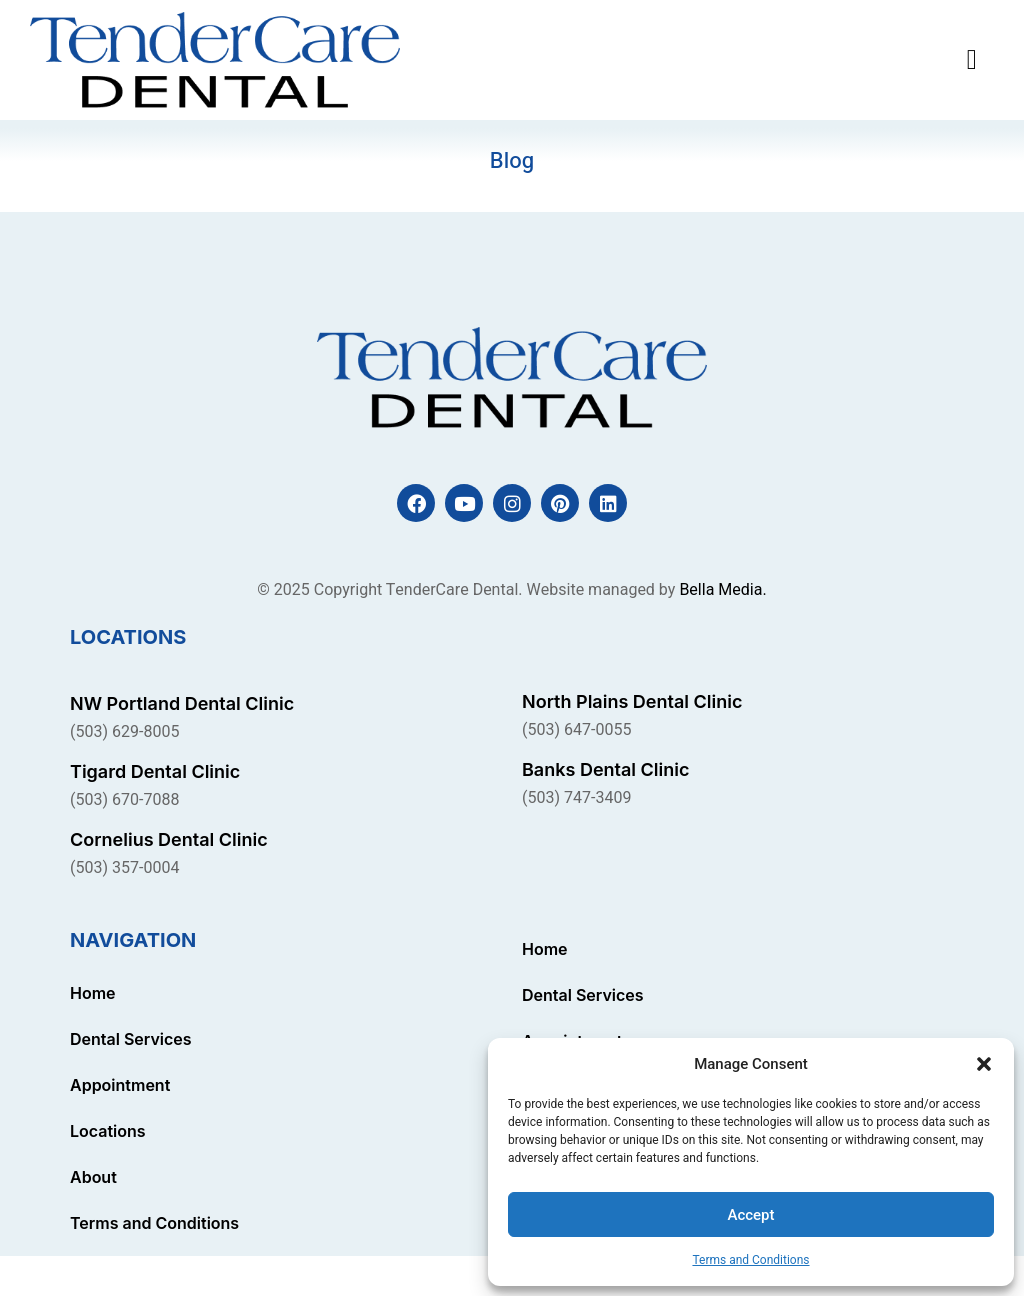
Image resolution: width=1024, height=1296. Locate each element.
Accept (750, 1215)
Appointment (120, 1085)
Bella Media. (722, 590)
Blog (512, 161)
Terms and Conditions (750, 1260)
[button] (984, 1064)
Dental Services (131, 1039)
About (93, 1177)
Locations (108, 1131)
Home (93, 993)
